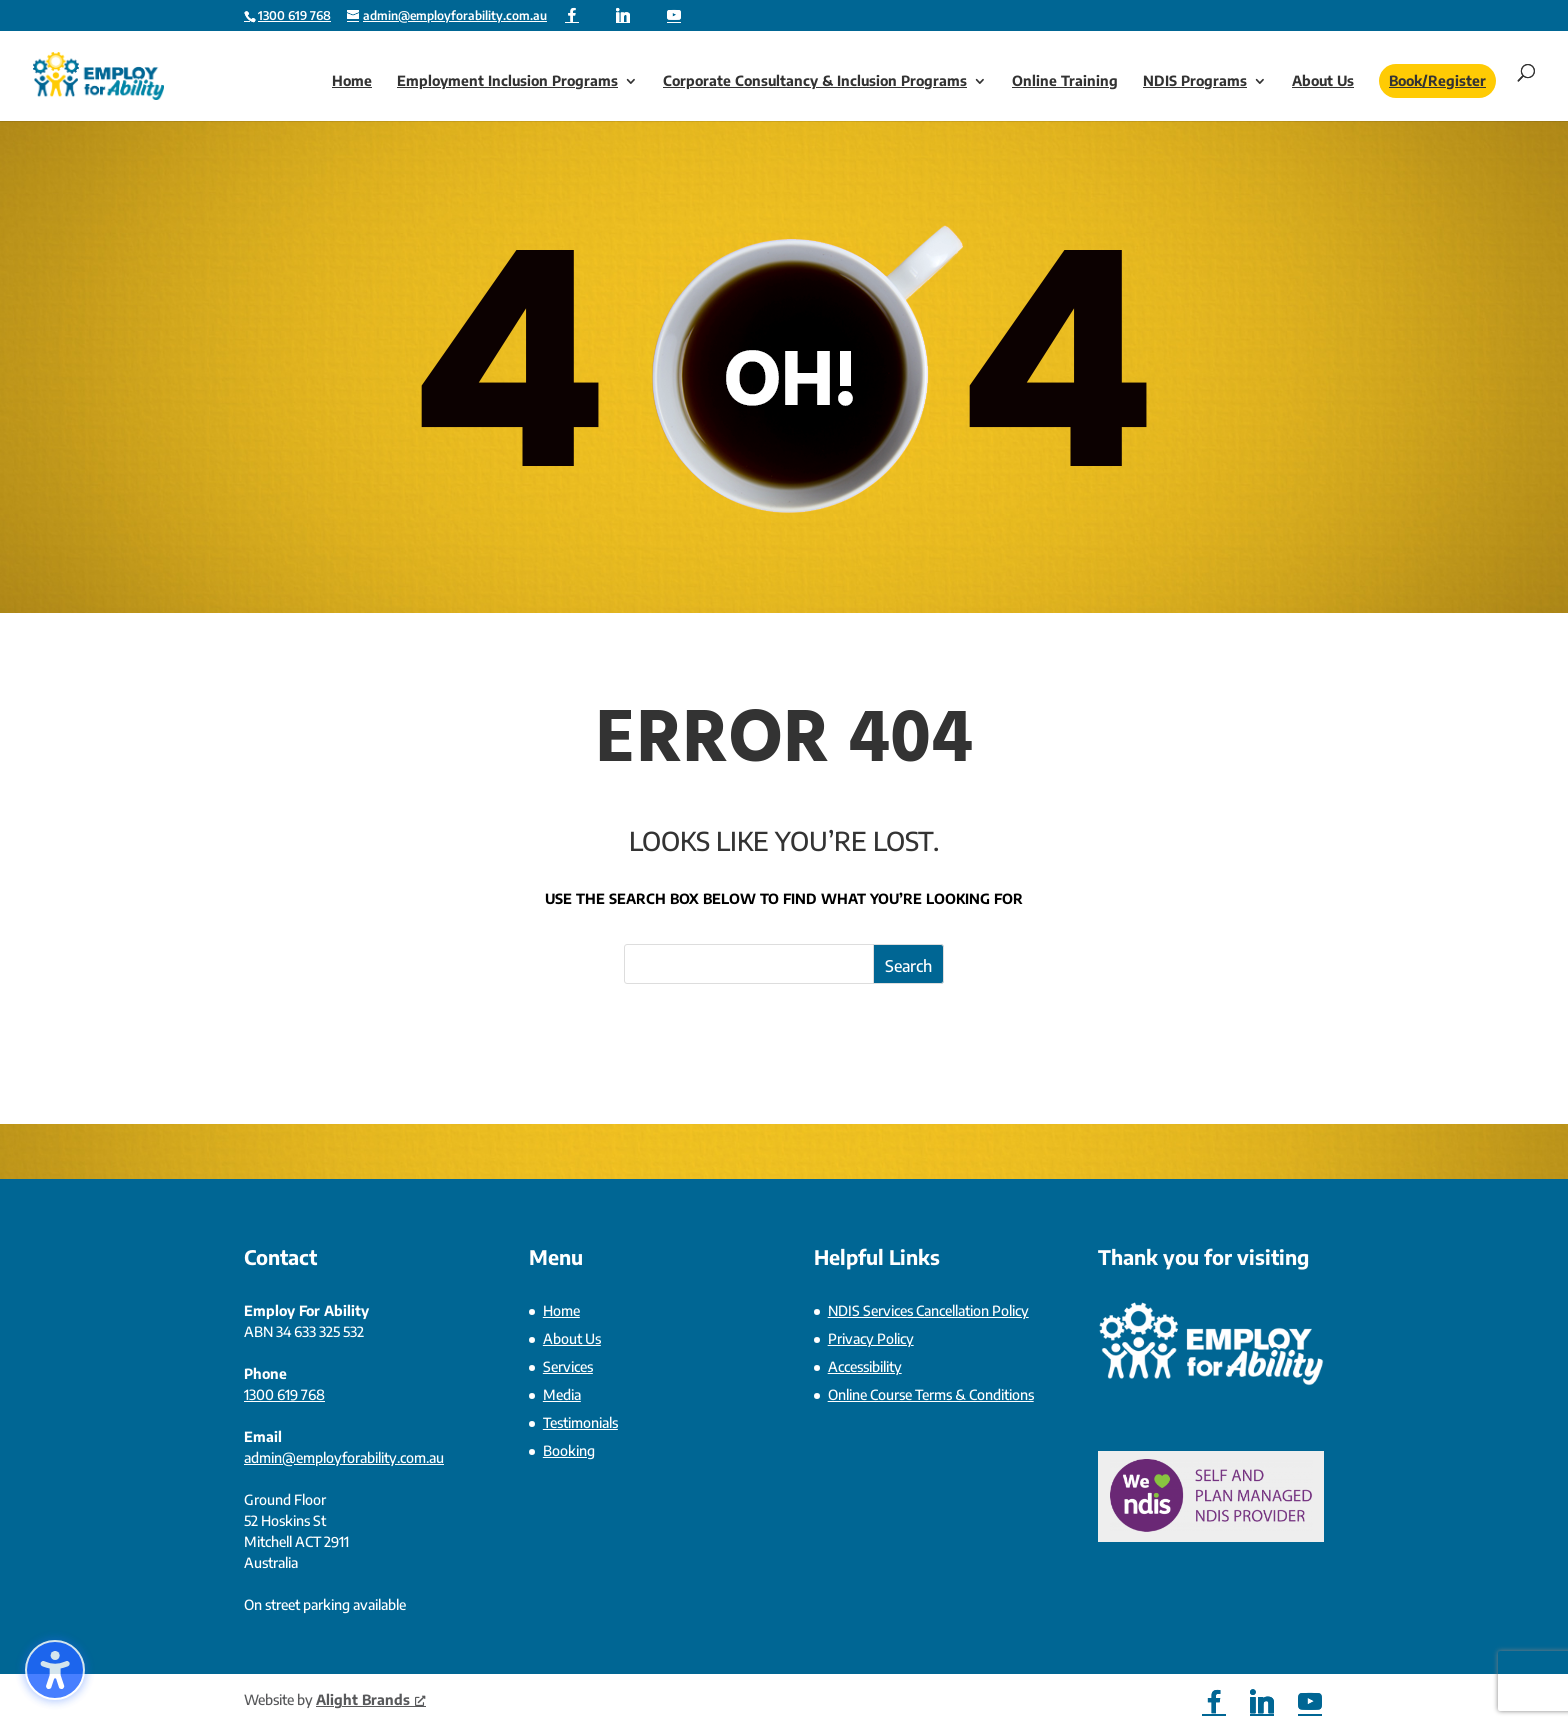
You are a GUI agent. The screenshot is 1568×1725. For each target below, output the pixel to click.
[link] (294, 15)
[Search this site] (784, 964)
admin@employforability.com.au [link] (344, 1457)
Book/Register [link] (1437, 80)
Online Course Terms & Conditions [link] (931, 1394)
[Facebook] (572, 15)
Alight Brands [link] (371, 1699)
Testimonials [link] (580, 1422)
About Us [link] (1323, 81)
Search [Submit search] (908, 966)
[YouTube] (674, 15)
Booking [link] (569, 1450)
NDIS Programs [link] (1195, 81)
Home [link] (352, 81)
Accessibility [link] (865, 1366)
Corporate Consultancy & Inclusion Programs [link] (815, 81)
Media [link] (562, 1394)
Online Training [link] (1065, 81)
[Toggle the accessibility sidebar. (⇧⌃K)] (55, 1670)
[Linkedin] (623, 15)
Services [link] (568, 1366)
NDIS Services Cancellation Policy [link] (928, 1310)
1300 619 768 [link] (284, 1394)
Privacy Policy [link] (871, 1338)
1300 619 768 (294, 15)
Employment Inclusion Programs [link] (507, 81)
